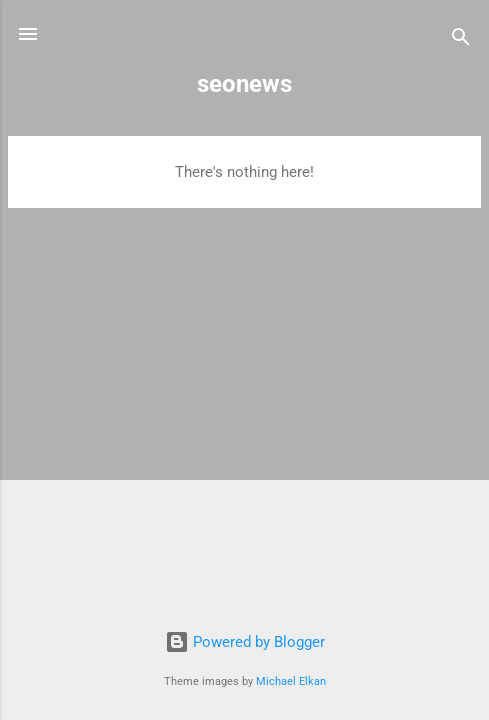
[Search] (461, 40)
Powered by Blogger (245, 642)
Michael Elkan (291, 681)
